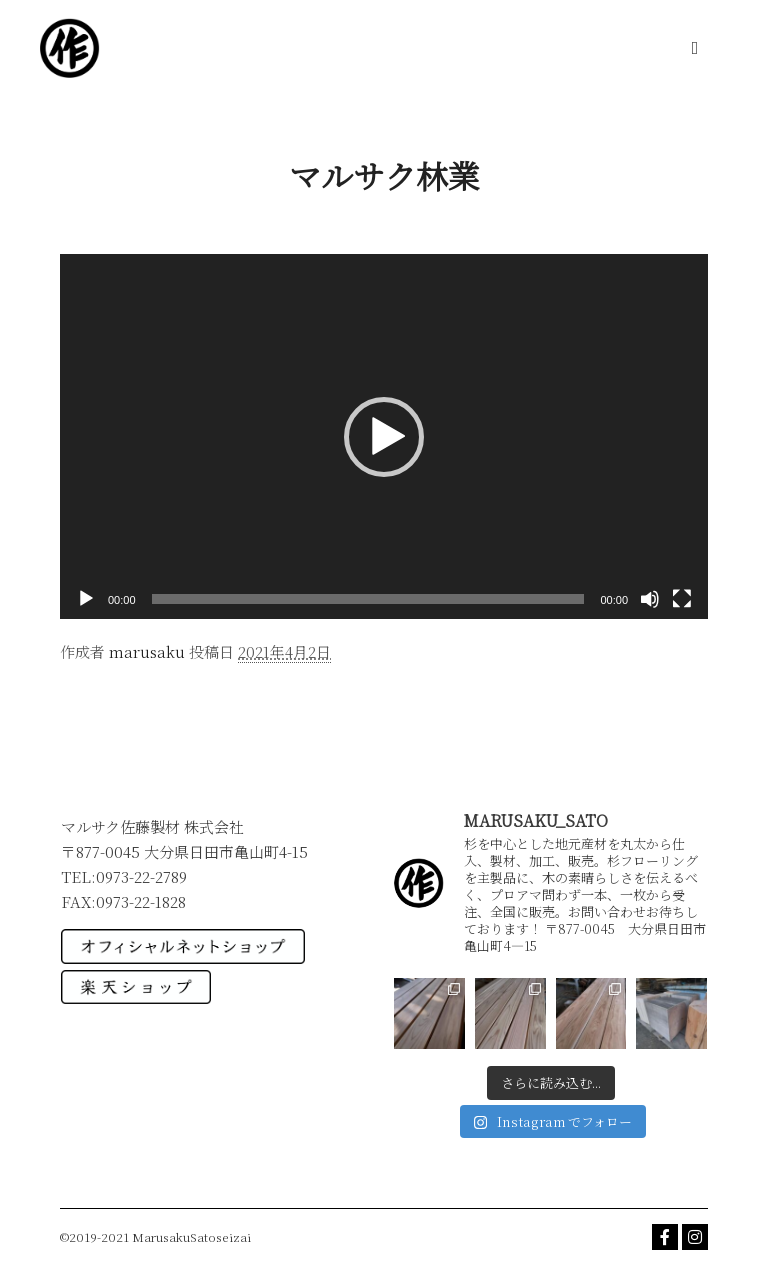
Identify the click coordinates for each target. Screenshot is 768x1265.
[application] (384, 436)
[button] (384, 437)
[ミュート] (650, 599)
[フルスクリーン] (682, 599)
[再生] (86, 599)
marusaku (147, 651)
